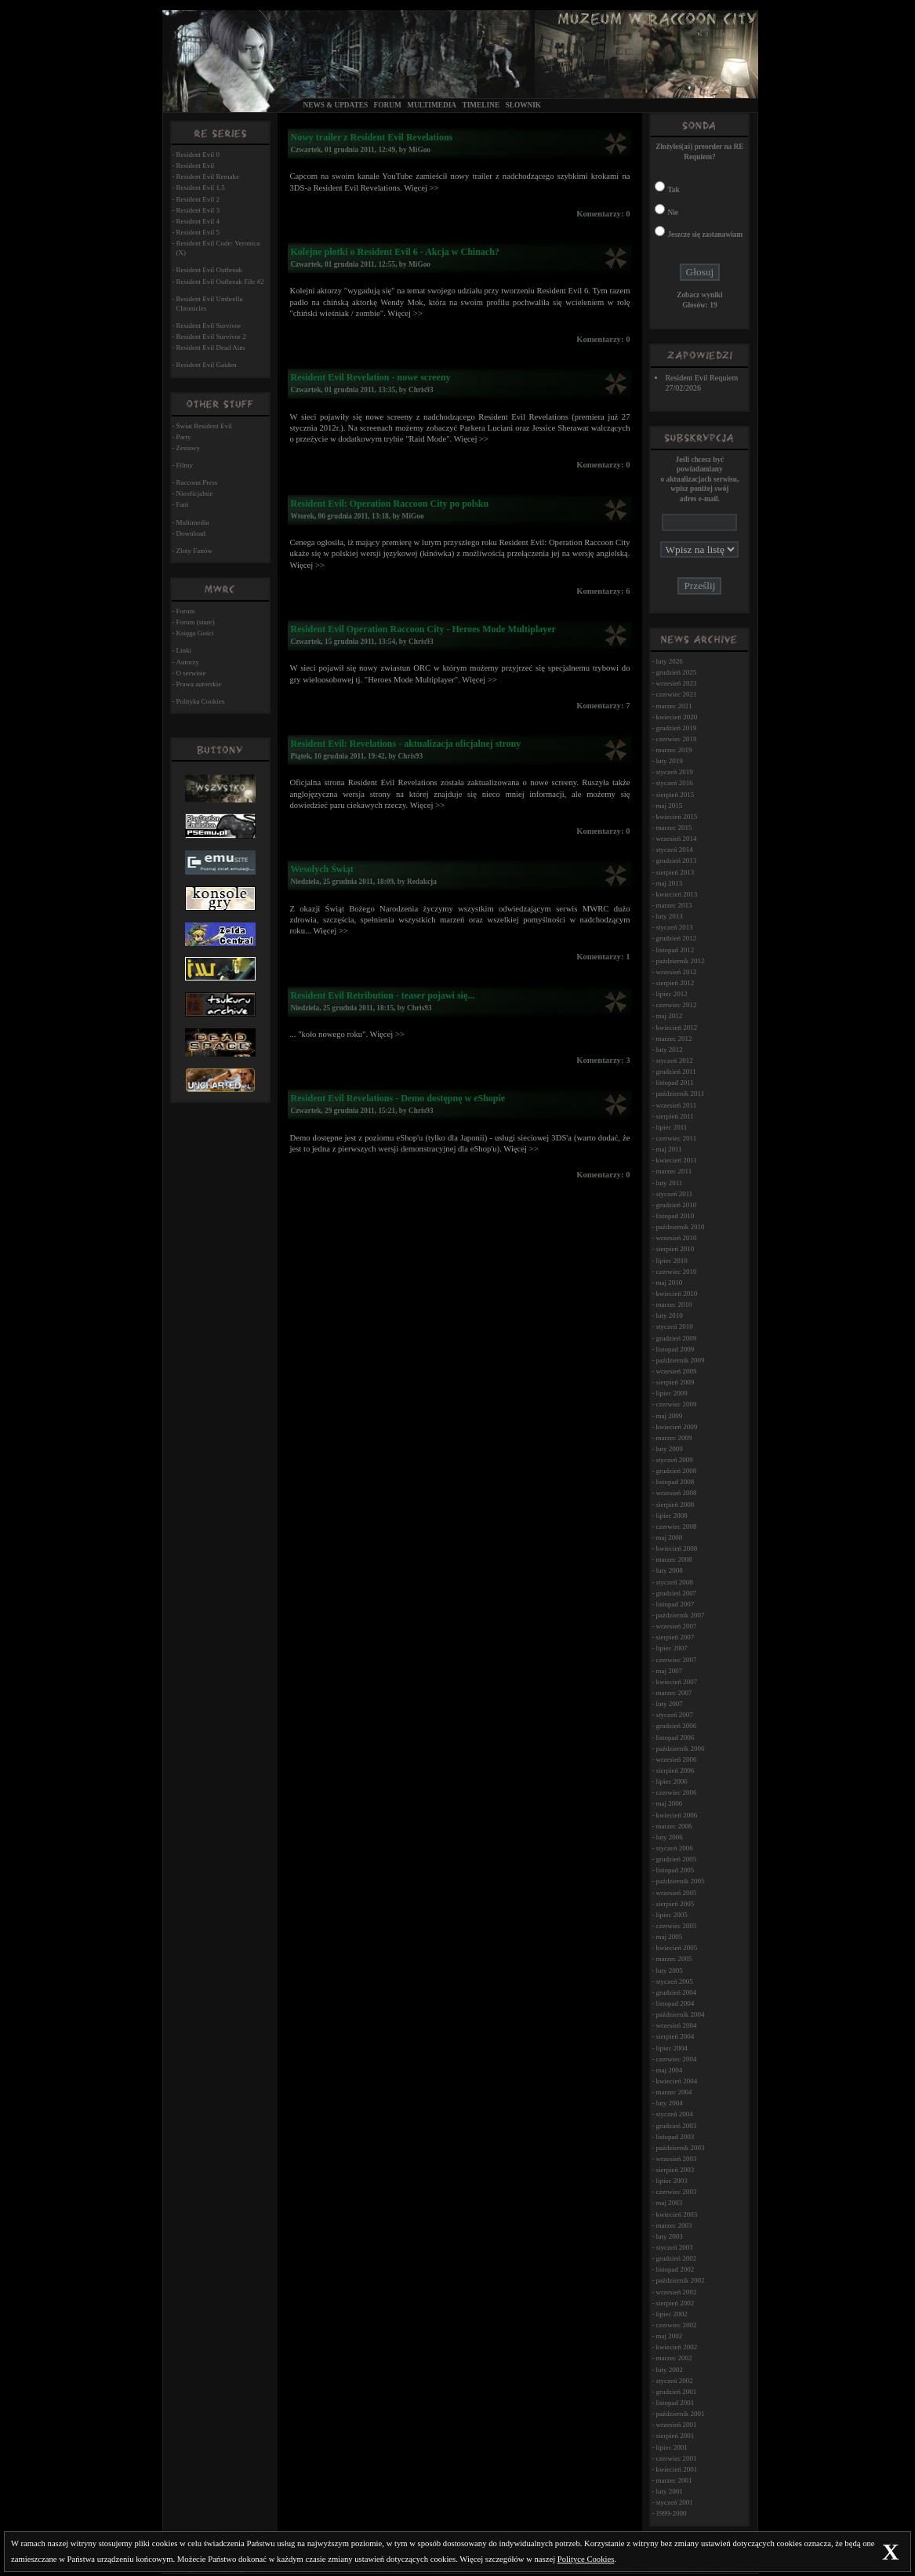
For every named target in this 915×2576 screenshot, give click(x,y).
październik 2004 (679, 2014)
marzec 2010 (673, 1304)
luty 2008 (668, 1570)
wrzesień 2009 (675, 1371)
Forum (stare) (195, 622)
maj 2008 (668, 1537)
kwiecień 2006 (676, 1815)
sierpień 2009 (674, 1382)
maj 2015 (668, 806)
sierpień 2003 (674, 2170)
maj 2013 (668, 883)
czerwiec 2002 (675, 2325)
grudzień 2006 (675, 1726)
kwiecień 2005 (676, 1948)
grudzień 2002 (675, 2258)
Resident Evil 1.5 (200, 187)
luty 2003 (668, 2236)
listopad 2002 (674, 2269)
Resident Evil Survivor (208, 325)
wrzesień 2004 (675, 2025)
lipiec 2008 (671, 1515)
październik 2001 (679, 2414)
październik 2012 (679, 961)
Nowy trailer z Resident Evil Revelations (371, 137)
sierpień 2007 (674, 1637)
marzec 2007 (673, 1693)
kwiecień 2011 (675, 1160)
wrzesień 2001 (675, 2425)
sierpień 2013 (674, 872)
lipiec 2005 (671, 1915)
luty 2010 (668, 1315)
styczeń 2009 (673, 1460)
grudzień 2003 (675, 2126)
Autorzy (188, 662)
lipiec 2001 (671, 2447)
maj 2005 (668, 1937)
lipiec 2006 (671, 1781)
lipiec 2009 (671, 1393)
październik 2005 (679, 1881)
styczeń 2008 (673, 1582)
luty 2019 (668, 761)
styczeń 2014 (673, 849)
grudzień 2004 (675, 1992)
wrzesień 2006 (675, 1759)
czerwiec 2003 (675, 2192)
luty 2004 (668, 2103)
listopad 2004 (674, 2003)
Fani (182, 504)
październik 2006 (679, 1748)
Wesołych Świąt (321, 869)
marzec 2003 (673, 2225)
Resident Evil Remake (207, 176)
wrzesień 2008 (675, 1493)
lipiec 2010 (671, 1260)
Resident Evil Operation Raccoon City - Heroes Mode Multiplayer (422, 629)
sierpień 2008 (674, 1504)
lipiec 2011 (671, 1127)
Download (191, 533)
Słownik (523, 105)
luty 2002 (668, 2370)
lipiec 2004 (671, 2048)
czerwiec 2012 (675, 1005)
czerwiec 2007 (675, 1660)
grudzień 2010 (675, 1205)
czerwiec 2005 (675, 1926)
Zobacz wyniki (699, 295)
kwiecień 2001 (676, 2469)
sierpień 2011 (674, 1116)
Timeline (480, 105)
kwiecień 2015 (676, 816)
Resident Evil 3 (198, 210)
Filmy (185, 465)
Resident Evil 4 (198, 221)
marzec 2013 (673, 905)
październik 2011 (679, 1093)
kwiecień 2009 (676, 1427)
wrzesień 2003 (675, 2159)
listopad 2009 (674, 1349)
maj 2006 (668, 1803)
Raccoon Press (197, 482)
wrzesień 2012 (675, 972)
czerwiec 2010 (675, 1271)
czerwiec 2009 (675, 1404)
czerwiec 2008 (675, 1526)
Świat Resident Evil (204, 426)
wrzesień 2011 (675, 1105)
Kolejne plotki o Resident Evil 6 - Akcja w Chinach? (394, 251)
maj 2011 (668, 1149)
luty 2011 (668, 1183)
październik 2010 (679, 1227)
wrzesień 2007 (675, 1626)
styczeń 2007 (673, 1715)
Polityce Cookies (586, 2559)
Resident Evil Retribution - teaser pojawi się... (382, 995)
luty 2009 (668, 1449)
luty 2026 (668, 661)
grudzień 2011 (675, 1071)
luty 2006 (668, 1837)
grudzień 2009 (675, 1338)
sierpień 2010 (674, 1249)
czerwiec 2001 (675, 2458)
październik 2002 (679, 2280)
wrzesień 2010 (675, 1238)
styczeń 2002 (673, 2381)
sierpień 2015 (674, 795)
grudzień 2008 (675, 1471)
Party (183, 437)
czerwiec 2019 (675, 739)
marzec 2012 (673, 1038)
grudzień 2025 (675, 672)
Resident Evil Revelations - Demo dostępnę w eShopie (397, 1098)
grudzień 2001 (675, 2392)
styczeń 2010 (673, 1326)
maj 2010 (668, 1282)
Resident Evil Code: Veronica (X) (218, 248)
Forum (387, 105)
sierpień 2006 (674, 1770)
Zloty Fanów (194, 551)
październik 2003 (679, 2148)
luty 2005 (668, 1970)
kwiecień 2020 (676, 717)
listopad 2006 (674, 1737)
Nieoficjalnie (194, 493)
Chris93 (421, 390)
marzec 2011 (673, 1171)
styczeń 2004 (673, 2114)
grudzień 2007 (675, 1593)
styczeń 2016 (673, 783)
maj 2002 (668, 2336)
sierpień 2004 (674, 2036)
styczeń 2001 (673, 2502)
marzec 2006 (673, 1826)
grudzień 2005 (675, 1859)
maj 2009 (668, 1416)
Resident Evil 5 (198, 232)
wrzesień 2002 (675, 2292)
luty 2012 (668, 1049)
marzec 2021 (673, 706)
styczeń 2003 (673, 2247)
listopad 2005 (674, 1870)
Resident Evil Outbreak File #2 (220, 282)
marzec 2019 (673, 750)
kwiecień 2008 (676, 1548)
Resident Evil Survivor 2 (211, 336)
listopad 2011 (674, 1082)
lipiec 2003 (671, 2181)
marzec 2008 (673, 1559)
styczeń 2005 (673, 1981)
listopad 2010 (674, 1216)
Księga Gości (195, 633)
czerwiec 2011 (675, 1138)
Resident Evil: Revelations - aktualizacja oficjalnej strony (405, 743)
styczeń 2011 (673, 1194)
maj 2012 (668, 1016)
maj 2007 (668, 1671)
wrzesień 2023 (675, 683)
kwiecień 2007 (676, 1682)
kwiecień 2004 (676, 2081)
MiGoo (419, 150)
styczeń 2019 (673, 772)
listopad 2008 (674, 1482)
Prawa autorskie (199, 684)
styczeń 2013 (673, 927)
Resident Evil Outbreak (209, 270)
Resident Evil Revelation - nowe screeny (370, 377)
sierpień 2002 (674, 2303)
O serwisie (191, 673)
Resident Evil (195, 165)
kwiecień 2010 (676, 1293)
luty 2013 (668, 916)
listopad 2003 (674, 2137)
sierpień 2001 (674, 2436)
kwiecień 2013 (676, 894)
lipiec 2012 (671, 994)
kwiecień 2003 (676, 2214)
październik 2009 (679, 1360)
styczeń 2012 (673, 1060)
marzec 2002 (673, 2358)
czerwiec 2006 (675, 1792)
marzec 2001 (673, 2480)
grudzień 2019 (675, 728)
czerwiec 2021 (675, 694)
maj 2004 (668, 2070)
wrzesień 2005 (675, 1893)
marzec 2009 (673, 1438)
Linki (184, 650)
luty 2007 (668, 1704)
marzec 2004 (673, 2092)
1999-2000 (670, 2513)
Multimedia (431, 105)
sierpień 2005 (674, 1904)
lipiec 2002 (671, 2314)
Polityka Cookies (200, 701)
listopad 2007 (674, 1604)
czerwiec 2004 (675, 2059)
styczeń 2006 (673, 1848)
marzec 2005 (673, 1959)
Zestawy (188, 448)
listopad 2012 (674, 950)
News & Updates (336, 105)
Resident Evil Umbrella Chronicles (209, 303)
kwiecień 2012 (676, 1027)
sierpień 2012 (674, 983)
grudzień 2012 (675, 938)
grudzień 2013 (675, 860)
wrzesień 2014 (675, 838)
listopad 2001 (674, 2403)
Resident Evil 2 (198, 199)
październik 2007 (679, 1615)
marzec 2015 (673, 827)
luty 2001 (668, 2491)
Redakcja (422, 882)
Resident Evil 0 (198, 154)
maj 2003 (668, 2203)
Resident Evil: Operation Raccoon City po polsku (389, 503)
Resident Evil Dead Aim (210, 347)
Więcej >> (421, 188)
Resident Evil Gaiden (206, 365)
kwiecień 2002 (676, 2347)
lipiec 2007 (671, 1648)
